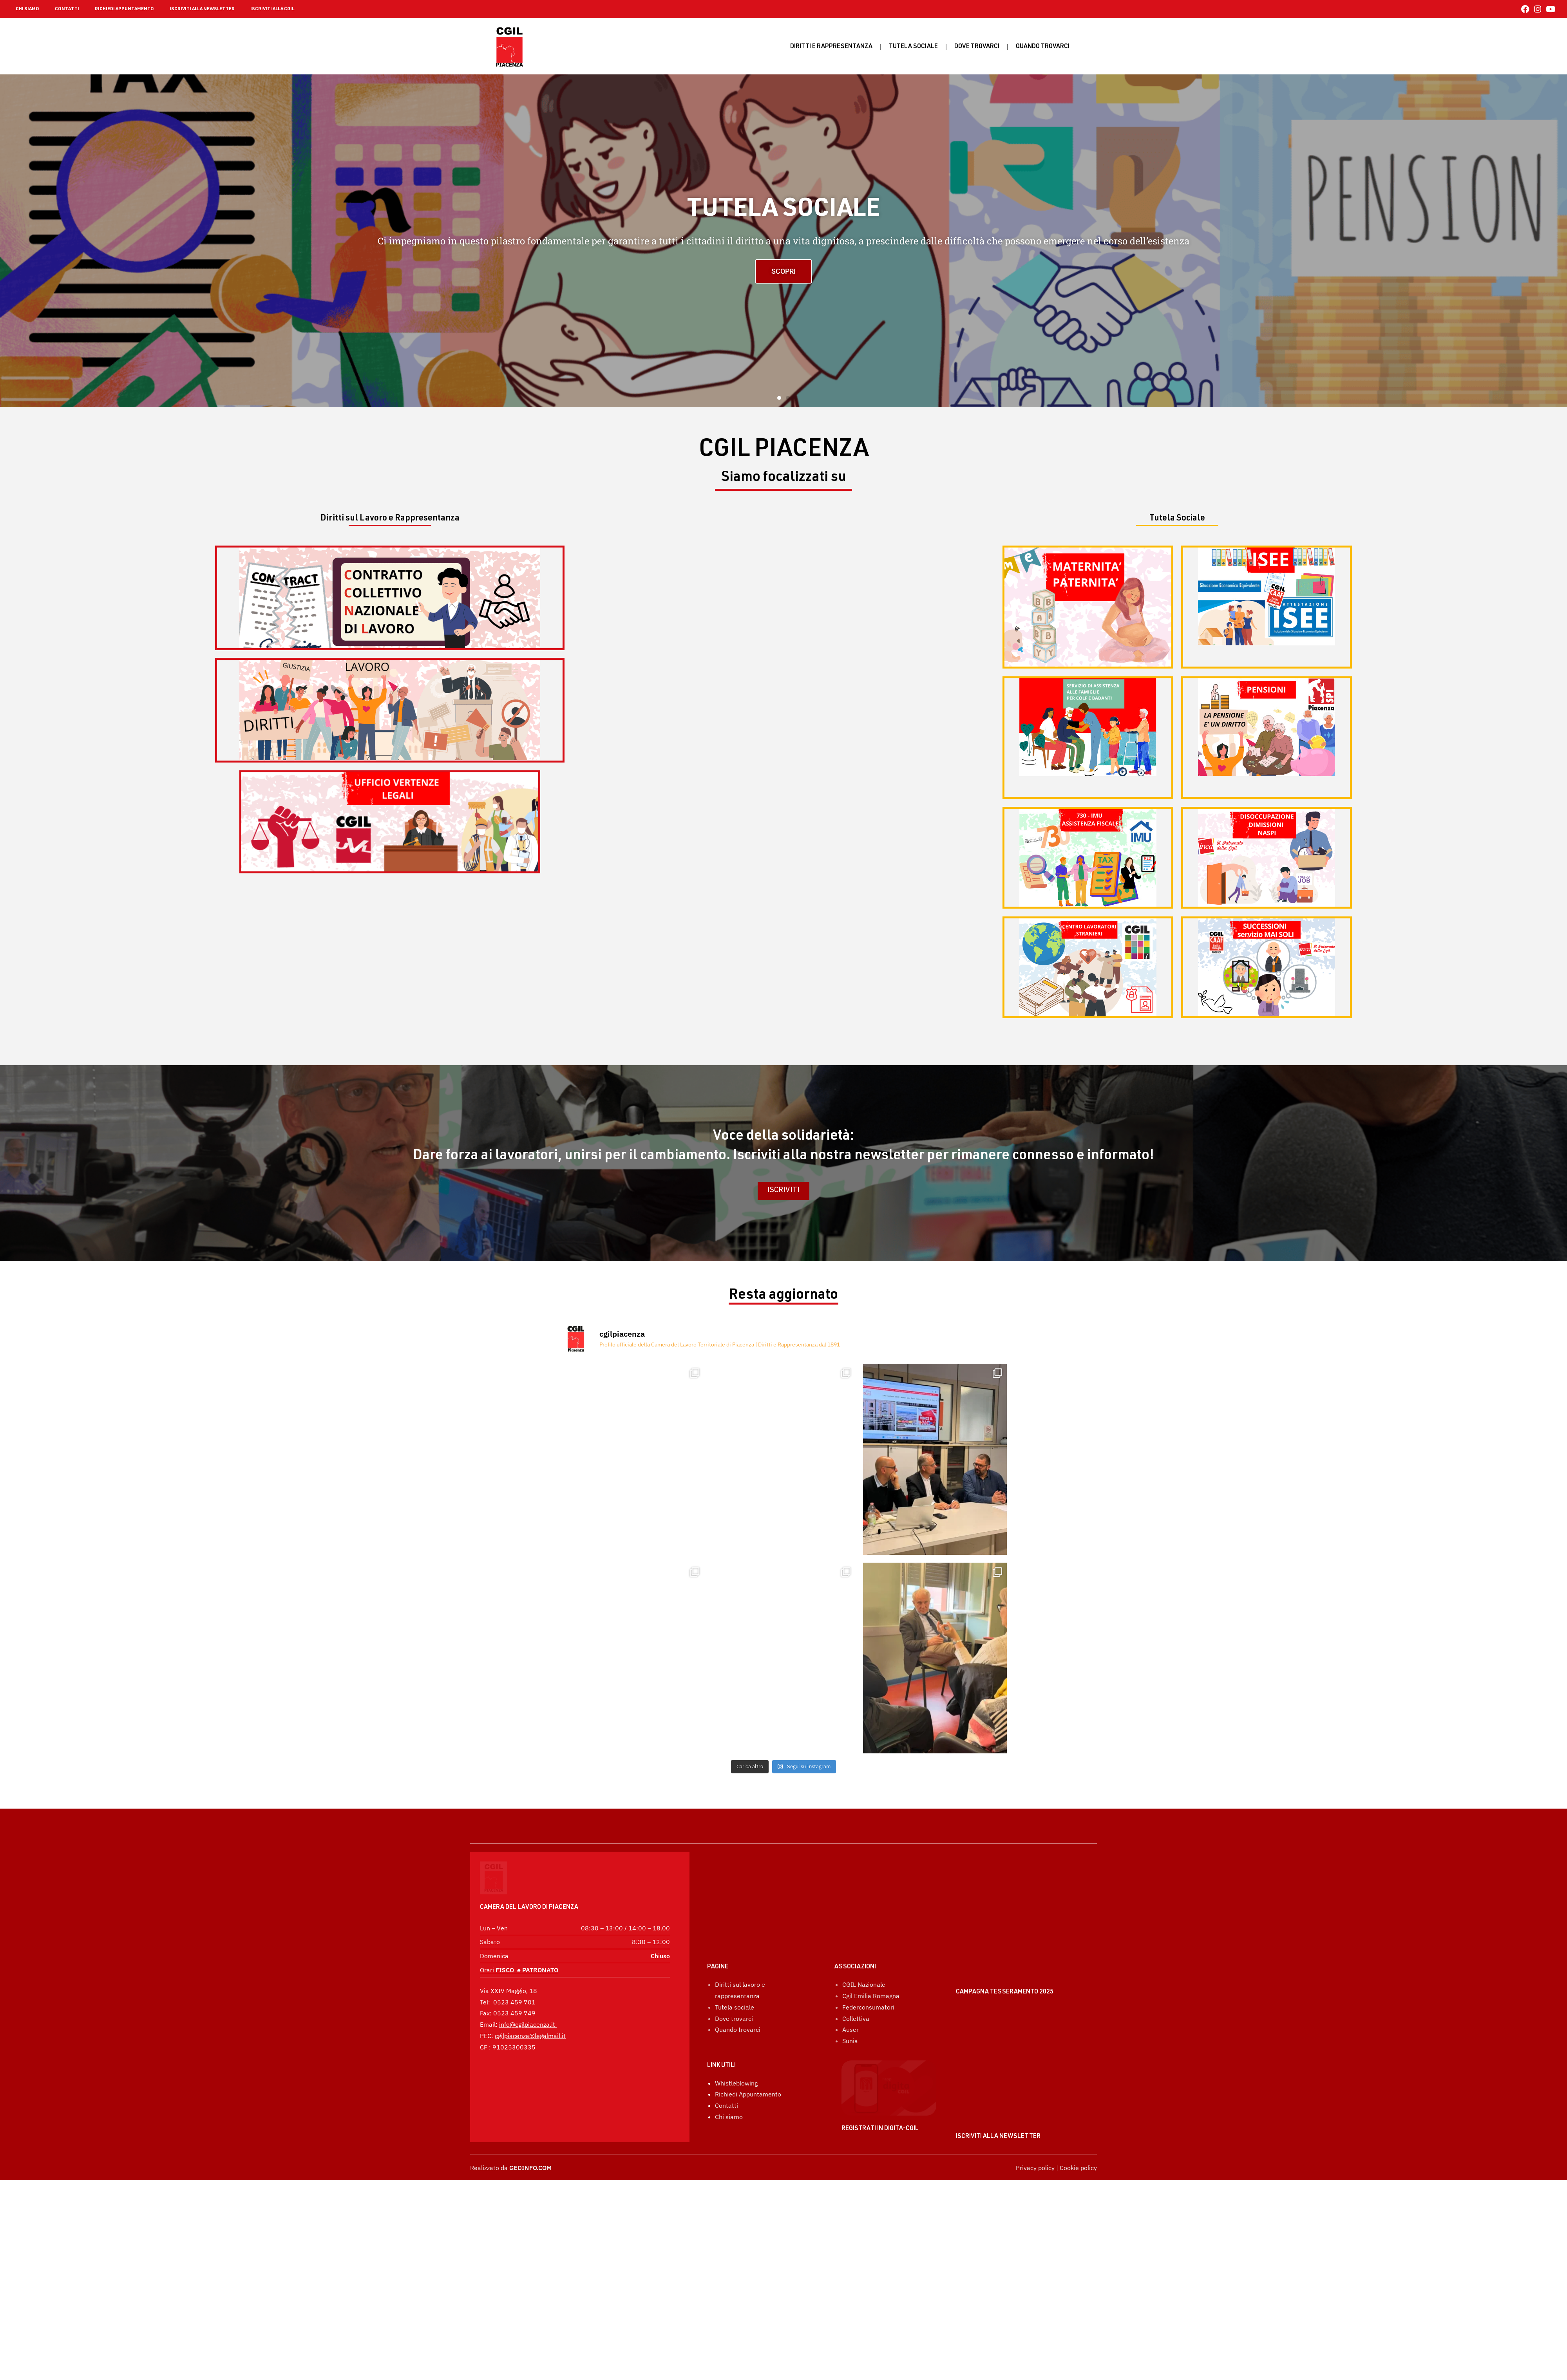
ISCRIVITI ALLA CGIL (272, 9)
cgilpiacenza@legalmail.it (530, 2014)
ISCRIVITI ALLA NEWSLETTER (202, 9)
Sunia (850, 2001)
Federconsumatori (868, 1967)
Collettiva (855, 1978)
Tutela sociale (913, 47)
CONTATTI (67, 9)
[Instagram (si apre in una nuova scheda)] (1537, 9)
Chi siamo (729, 2077)
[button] (779, 398)
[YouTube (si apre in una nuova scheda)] (1549, 9)
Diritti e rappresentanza (831, 47)
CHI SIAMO (27, 9)
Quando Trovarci (1042, 47)
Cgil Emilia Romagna (870, 1956)
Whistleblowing (736, 2043)
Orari (519, 1948)
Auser (850, 1989)
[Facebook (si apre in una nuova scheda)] (1525, 9)
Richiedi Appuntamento (748, 2054)
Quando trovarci (737, 1989)
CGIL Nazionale (863, 1944)
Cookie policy (1078, 2168)
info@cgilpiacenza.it (527, 2003)
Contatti (726, 2065)
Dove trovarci (976, 47)
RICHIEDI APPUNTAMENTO (124, 9)
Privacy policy (1035, 2168)
